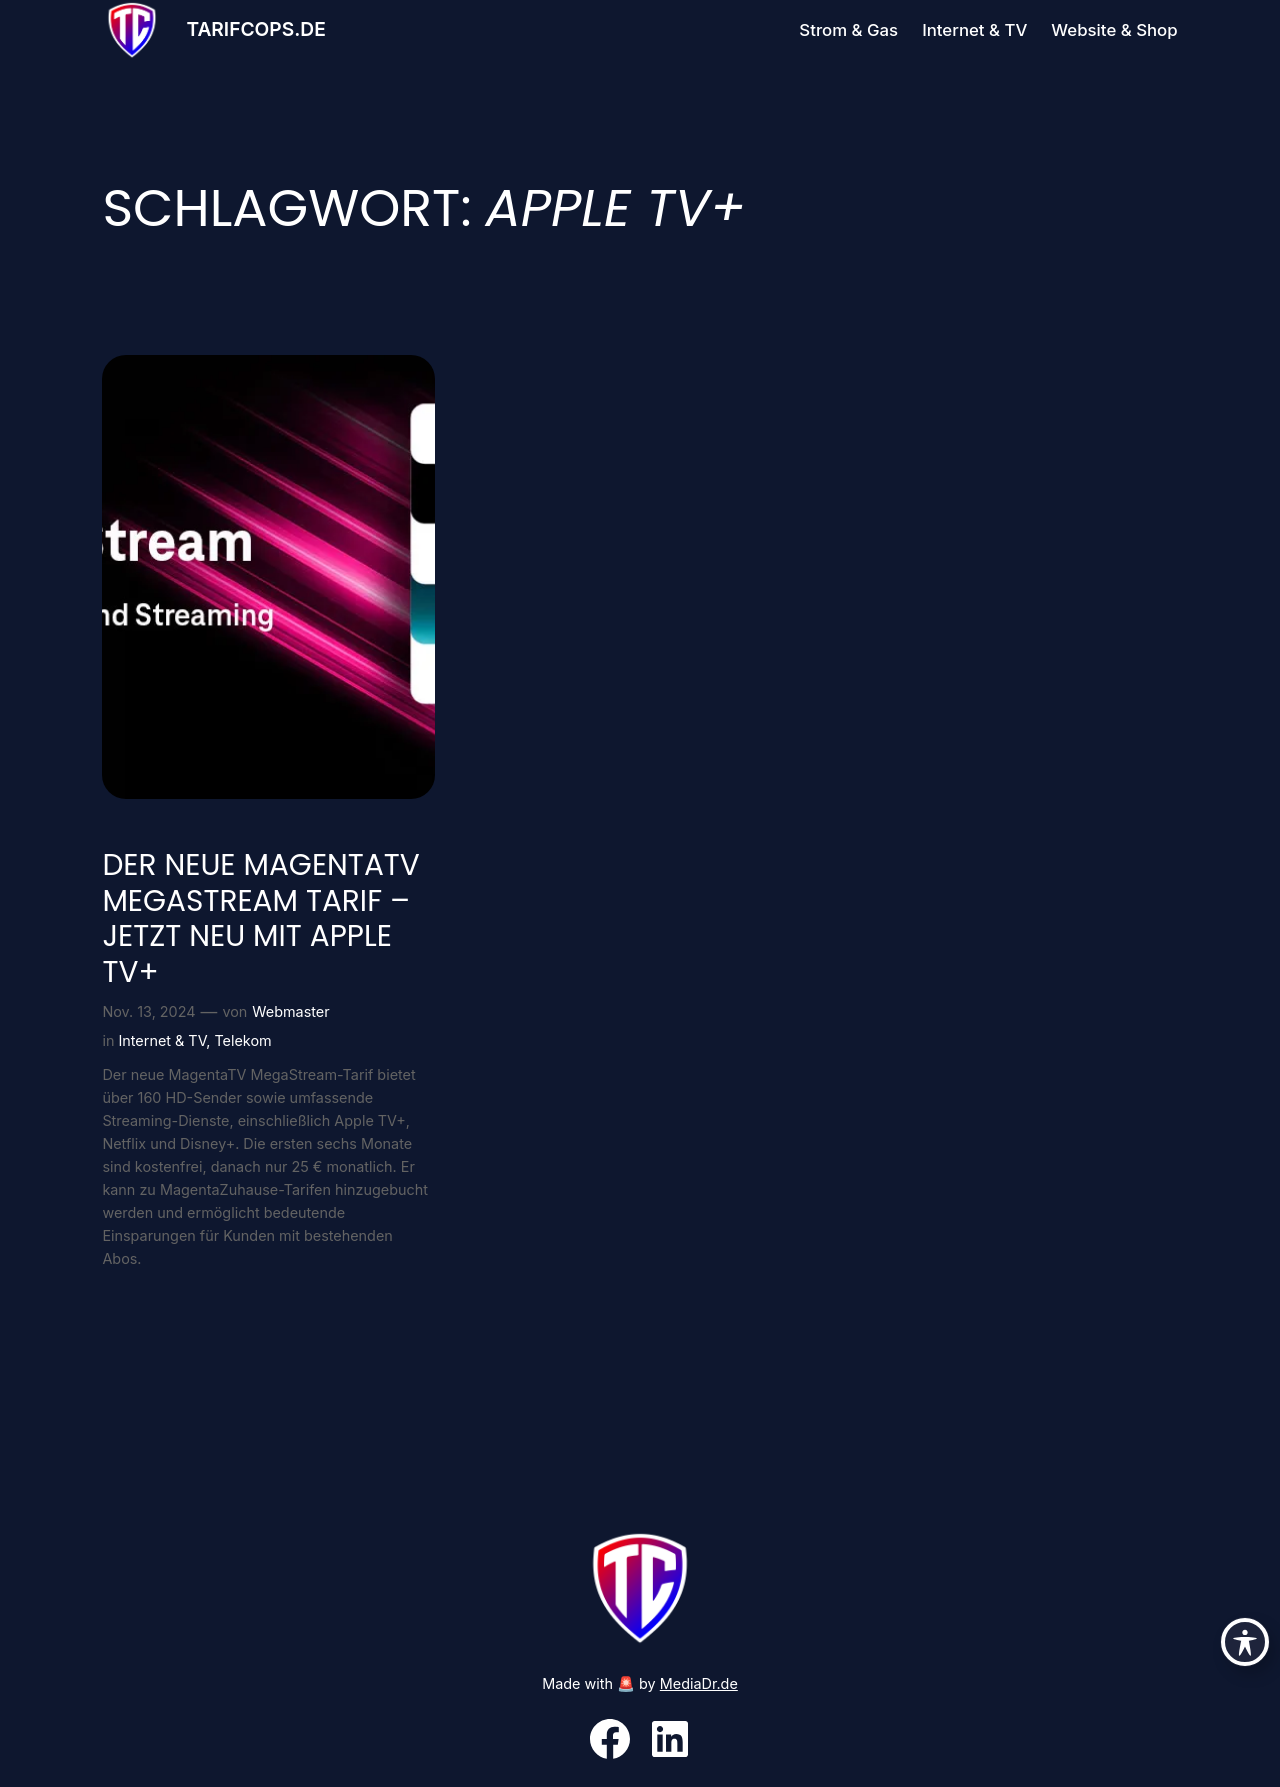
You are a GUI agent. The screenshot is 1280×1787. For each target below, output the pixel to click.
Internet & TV (162, 1040)
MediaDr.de (699, 1683)
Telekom (242, 1040)
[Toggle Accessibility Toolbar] (1245, 1642)
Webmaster (290, 1011)
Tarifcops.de (255, 29)
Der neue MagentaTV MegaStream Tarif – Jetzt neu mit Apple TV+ (260, 918)
